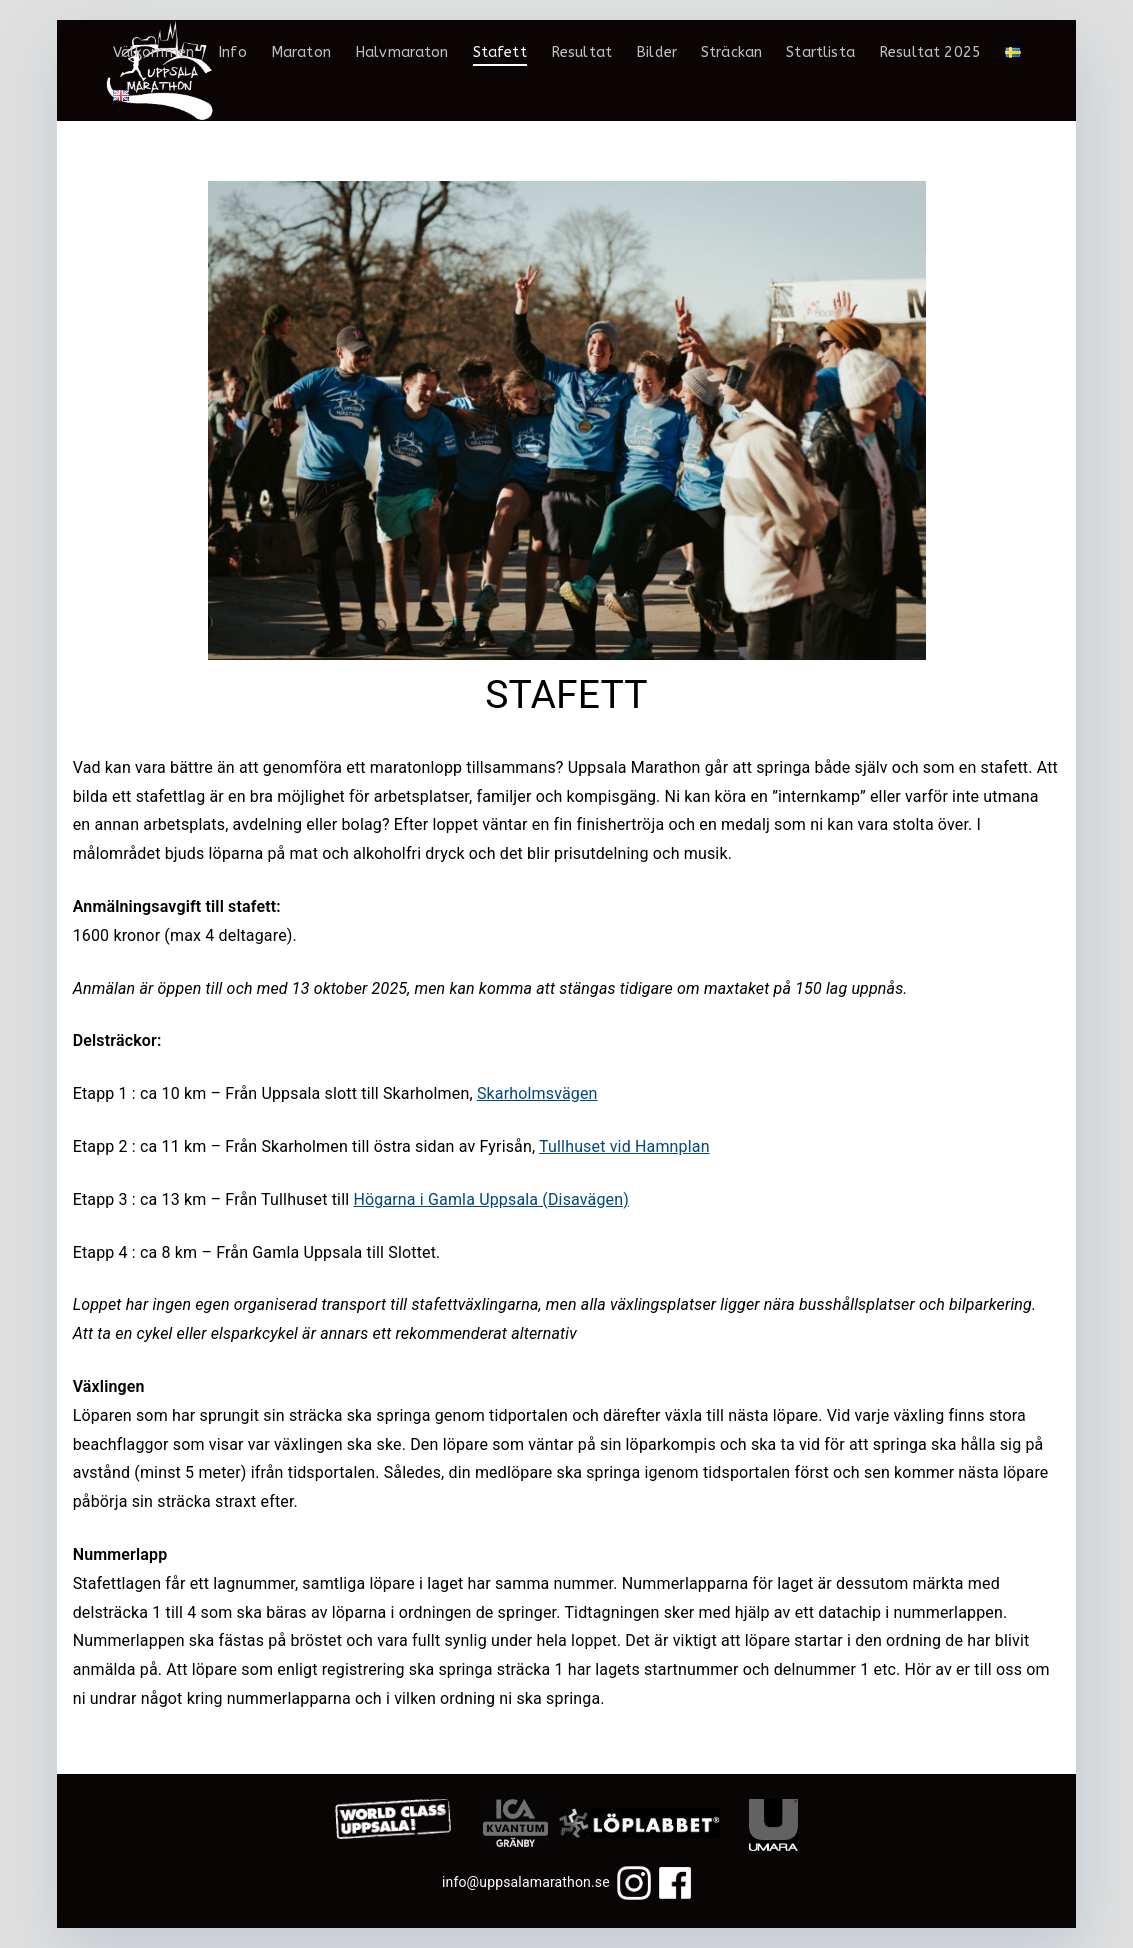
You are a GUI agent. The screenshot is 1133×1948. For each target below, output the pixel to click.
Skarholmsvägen (537, 1093)
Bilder (656, 52)
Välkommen (153, 52)
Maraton (301, 52)
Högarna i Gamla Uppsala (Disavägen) (491, 1199)
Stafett (500, 52)
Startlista (820, 52)
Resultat (581, 52)
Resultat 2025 (930, 52)
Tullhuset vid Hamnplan (624, 1146)
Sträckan (731, 52)
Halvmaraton (402, 52)
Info (232, 52)
